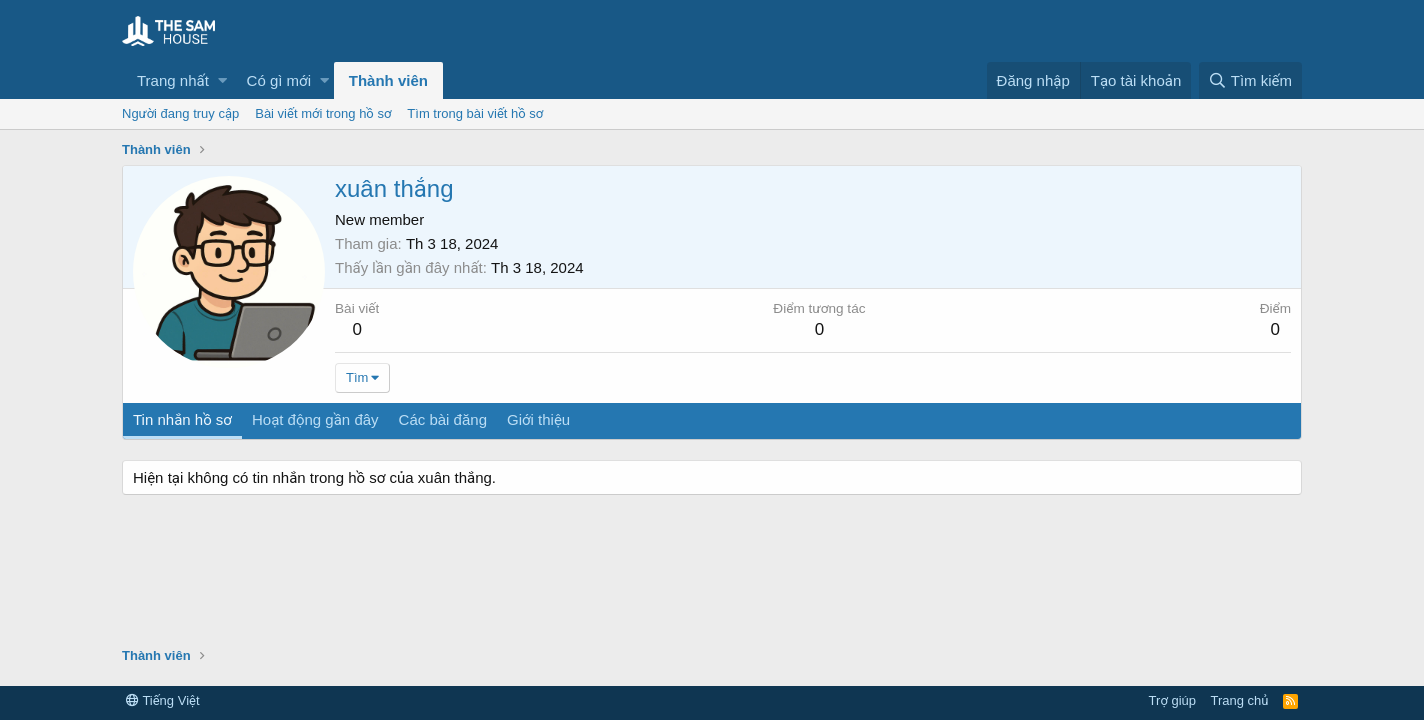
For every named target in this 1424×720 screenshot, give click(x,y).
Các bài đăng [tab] (443, 419)
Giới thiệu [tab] (538, 419)
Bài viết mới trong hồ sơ (323, 113)
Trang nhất (173, 80)
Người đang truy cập (180, 113)
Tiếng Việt (163, 700)
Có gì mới (279, 80)
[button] (222, 80)
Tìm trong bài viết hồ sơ (475, 113)
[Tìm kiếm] (1250, 80)
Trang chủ (1240, 700)
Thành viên (388, 80)
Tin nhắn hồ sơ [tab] (182, 419)
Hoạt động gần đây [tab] (315, 419)
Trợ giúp (1172, 700)
